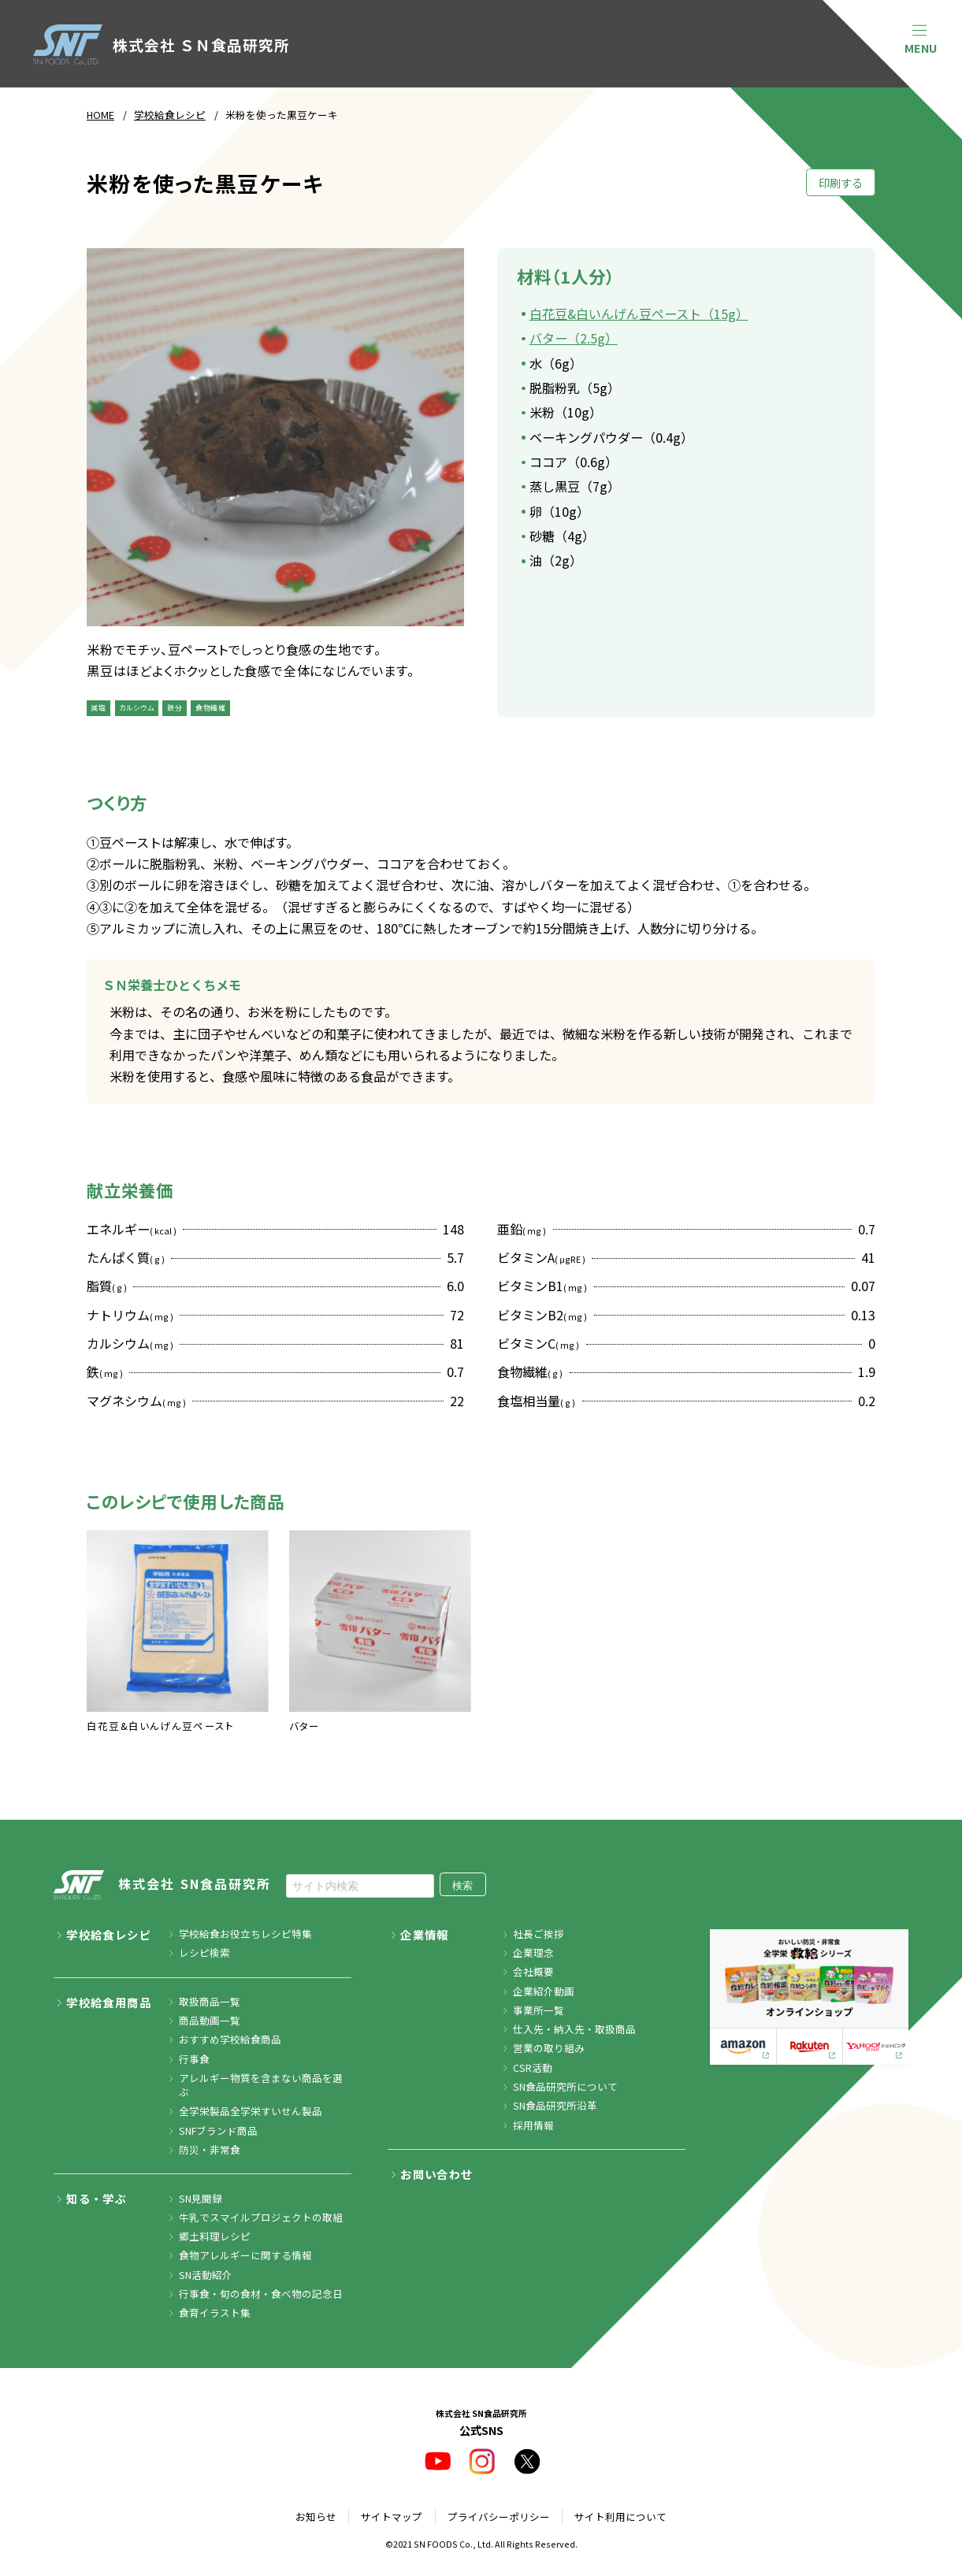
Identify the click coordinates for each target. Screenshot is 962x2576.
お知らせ (315, 2516)
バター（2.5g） (573, 337)
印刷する (841, 182)
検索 (462, 1885)
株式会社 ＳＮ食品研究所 (161, 44)
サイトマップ (391, 2516)
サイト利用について (620, 2516)
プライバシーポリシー (499, 2516)
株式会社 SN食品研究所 (162, 1885)
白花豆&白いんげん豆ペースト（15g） (638, 313)
